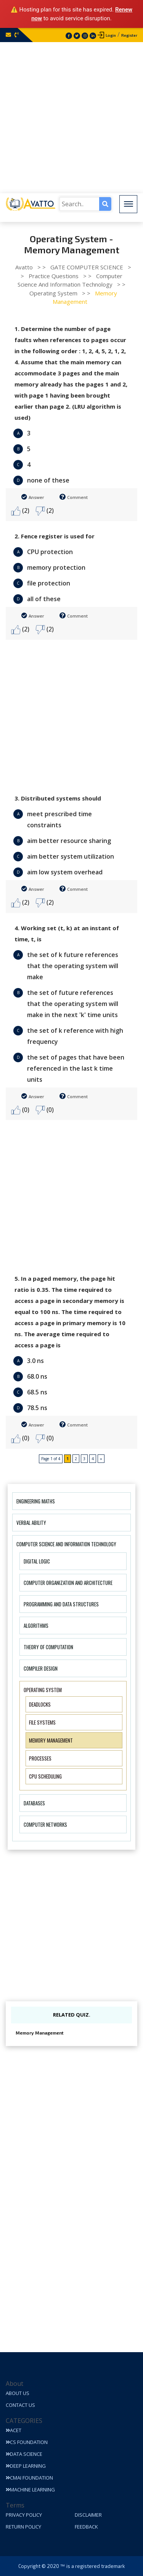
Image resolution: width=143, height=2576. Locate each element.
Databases (34, 1803)
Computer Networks (45, 1824)
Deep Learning (26, 2465)
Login (111, 35)
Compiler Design (41, 1668)
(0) (20, 1110)
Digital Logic (37, 1561)
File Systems (42, 1722)
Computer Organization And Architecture (68, 1582)
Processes (40, 1758)
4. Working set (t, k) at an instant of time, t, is (66, 933)
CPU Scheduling (45, 1776)
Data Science (24, 2453)
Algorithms (36, 1625)
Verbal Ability (31, 1522)
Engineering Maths (35, 1501)
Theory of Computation (48, 1647)
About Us (17, 2393)
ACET (13, 2430)
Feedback (86, 2526)
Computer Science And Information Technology (66, 1544)
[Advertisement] (71, 117)
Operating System (43, 1690)
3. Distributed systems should (57, 798)
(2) (20, 511)
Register (129, 35)
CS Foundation (27, 2442)
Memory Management (51, 1740)
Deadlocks (40, 1704)
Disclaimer (88, 2514)
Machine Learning (30, 2489)
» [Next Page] (101, 1458)
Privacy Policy (24, 2514)
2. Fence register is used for (54, 536)
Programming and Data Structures (61, 1604)
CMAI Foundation (29, 2477)
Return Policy (23, 2526)
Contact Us (20, 2405)
